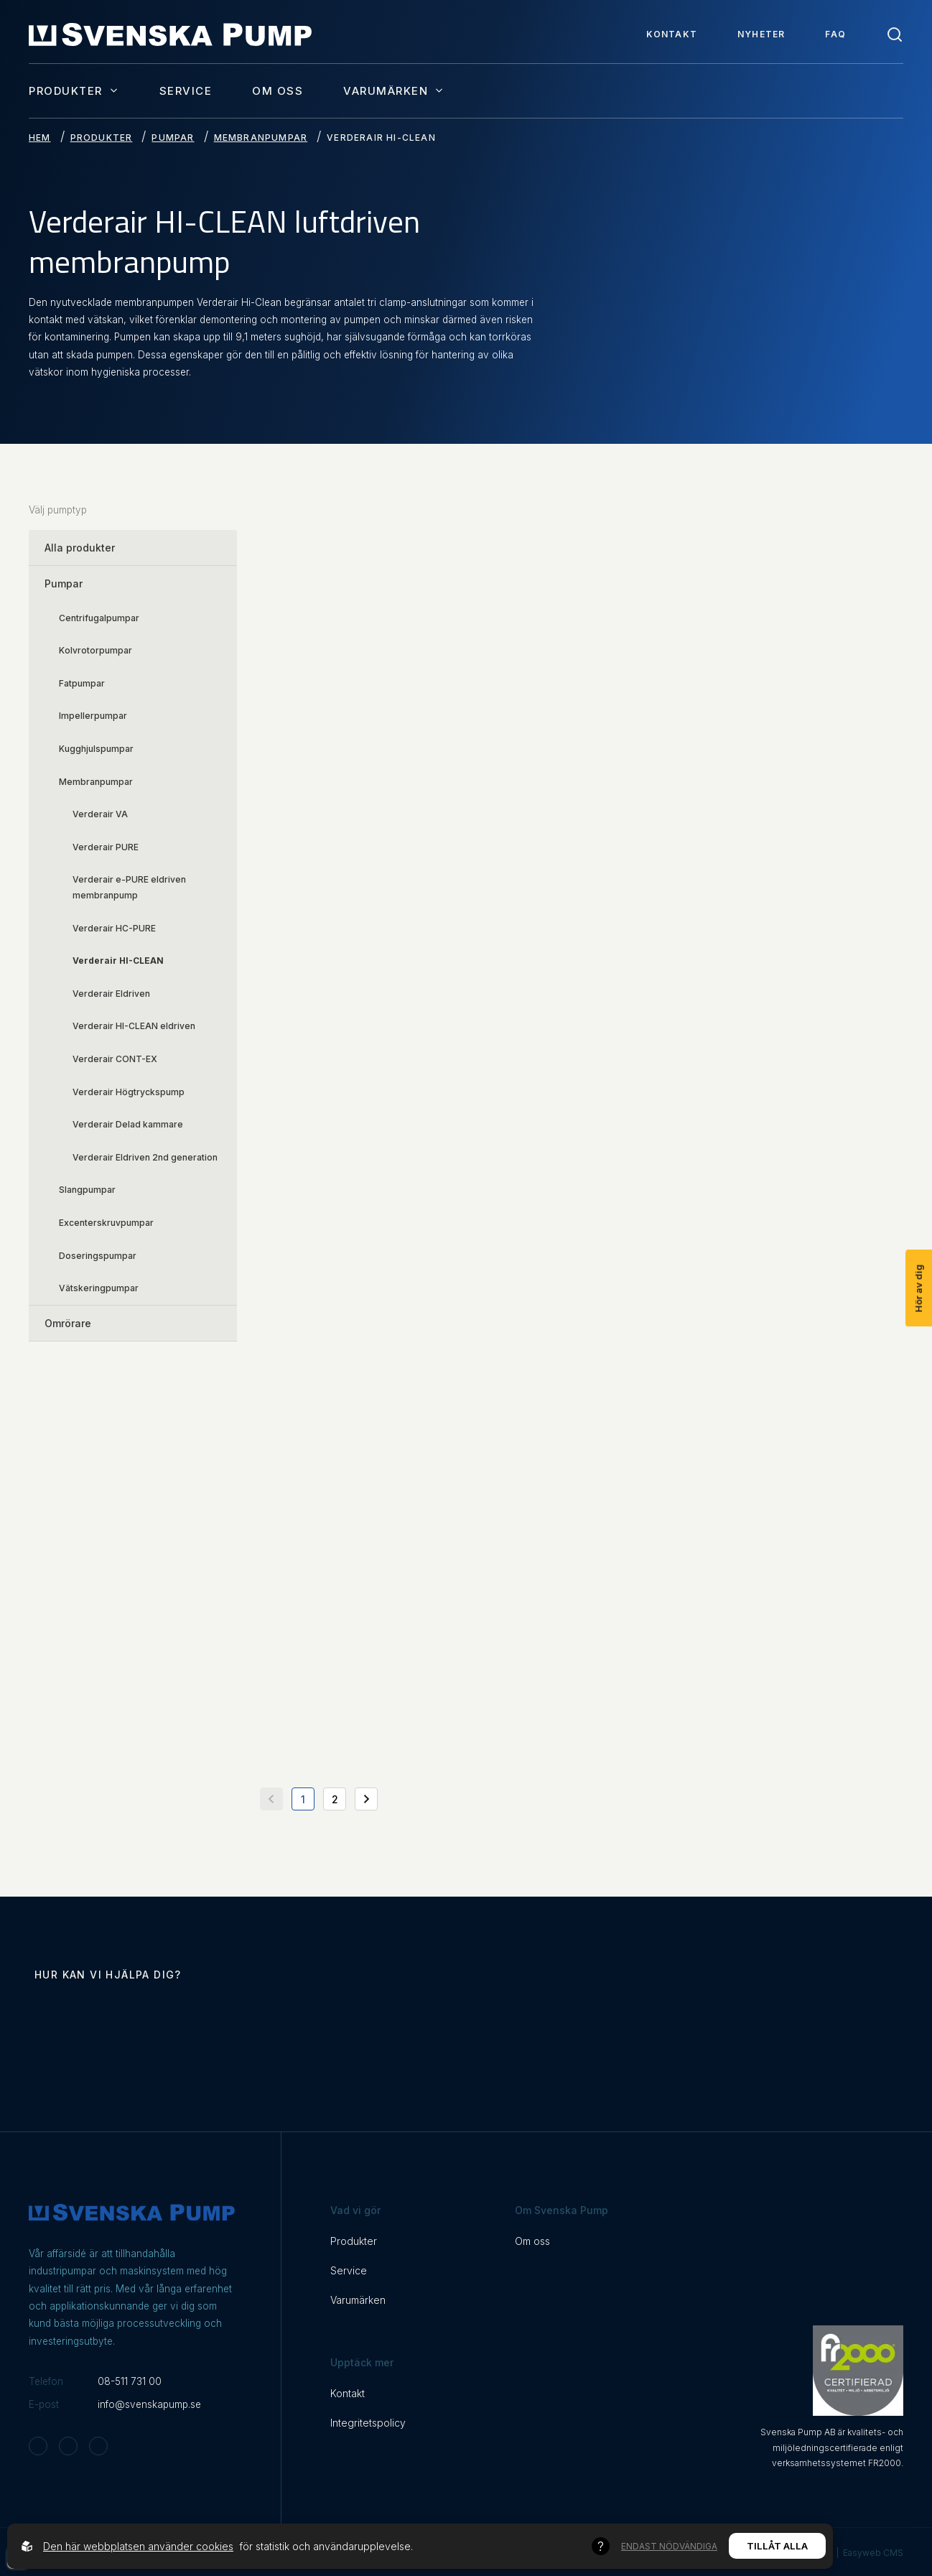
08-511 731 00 (130, 2381)
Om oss (277, 91)
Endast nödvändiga (669, 2546)
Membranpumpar (261, 137)
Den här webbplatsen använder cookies (138, 2546)
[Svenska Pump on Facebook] (68, 2446)
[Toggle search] (894, 34)
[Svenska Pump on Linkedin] (98, 2446)
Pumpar (173, 137)
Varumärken (393, 90)
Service (186, 91)
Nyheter (761, 34)
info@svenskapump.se (149, 2404)
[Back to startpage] (170, 34)
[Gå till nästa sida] (366, 1798)
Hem (40, 137)
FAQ (835, 34)
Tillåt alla (777, 2546)
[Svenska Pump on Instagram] (38, 2446)
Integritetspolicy (368, 2423)
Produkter (74, 90)
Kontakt (671, 34)
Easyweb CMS (873, 2552)
